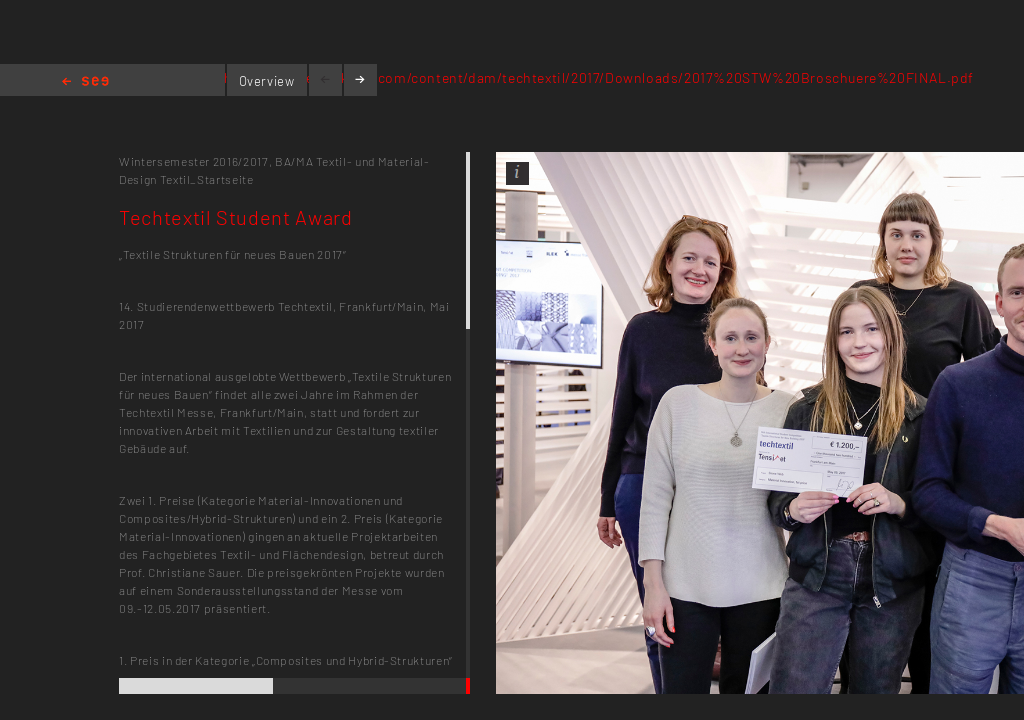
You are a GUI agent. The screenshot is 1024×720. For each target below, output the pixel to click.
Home (85, 82)
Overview (267, 81)
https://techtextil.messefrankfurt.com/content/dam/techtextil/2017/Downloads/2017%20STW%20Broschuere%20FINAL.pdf (562, 77)
